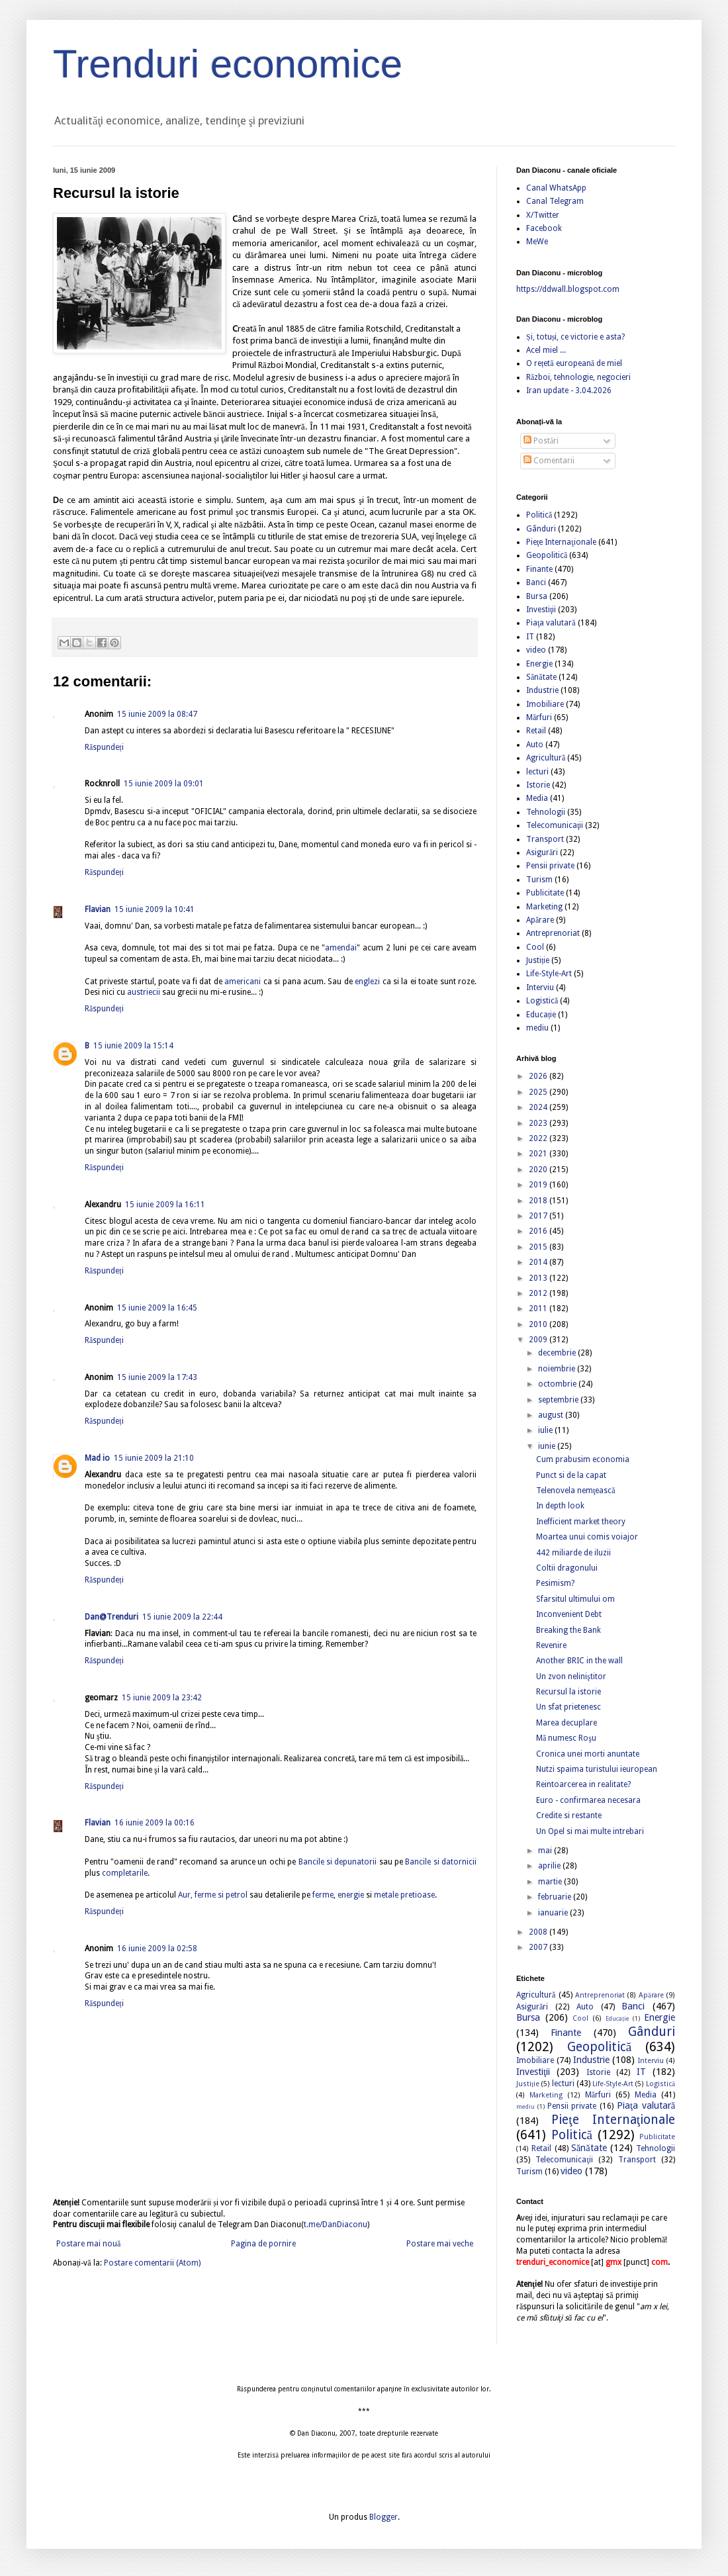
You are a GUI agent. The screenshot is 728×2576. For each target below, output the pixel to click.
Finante (539, 569)
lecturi (537, 771)
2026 (539, 1076)
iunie (547, 1446)
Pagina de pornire (263, 2243)
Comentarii (548, 460)
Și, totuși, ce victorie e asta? (575, 337)
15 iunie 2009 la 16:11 (165, 1204)
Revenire (551, 1645)
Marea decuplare (566, 1722)
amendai (341, 947)
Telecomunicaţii (554, 825)
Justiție (537, 960)
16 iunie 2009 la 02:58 (157, 1948)
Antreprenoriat (553, 933)
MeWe (537, 241)
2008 (539, 1932)
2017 (539, 1215)
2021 (539, 1153)
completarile (125, 1873)
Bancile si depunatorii (337, 1861)
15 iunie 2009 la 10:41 (154, 909)
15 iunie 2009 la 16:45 (157, 1307)
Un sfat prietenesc (568, 1707)
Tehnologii (545, 812)
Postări (541, 440)
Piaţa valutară (551, 622)
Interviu (540, 987)
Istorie (538, 785)
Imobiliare (545, 704)
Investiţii (541, 609)
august (551, 1415)
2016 (539, 1231)
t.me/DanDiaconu (335, 2224)
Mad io (97, 1458)
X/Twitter (542, 215)
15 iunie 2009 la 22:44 (182, 1617)
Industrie (542, 690)
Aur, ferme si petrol (213, 1895)
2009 (539, 1339)
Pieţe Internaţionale (561, 542)
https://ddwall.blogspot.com (567, 289)
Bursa (536, 596)
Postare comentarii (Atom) (152, 2263)
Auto (534, 744)
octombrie (558, 1384)
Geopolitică (546, 555)
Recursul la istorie (568, 1691)
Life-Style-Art (549, 973)
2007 (539, 1947)
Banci (536, 582)
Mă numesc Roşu (566, 1738)
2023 (539, 1123)
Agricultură (545, 757)
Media (537, 798)
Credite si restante (569, 1815)
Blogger (383, 2517)
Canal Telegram (555, 201)
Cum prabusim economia (582, 1459)
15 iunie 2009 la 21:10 (154, 1458)
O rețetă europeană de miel (574, 363)
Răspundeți (104, 747)
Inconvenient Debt (569, 1614)
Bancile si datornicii (441, 1861)
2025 (539, 1092)
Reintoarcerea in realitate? (583, 1784)
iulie (546, 1430)
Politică (539, 515)
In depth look (560, 1505)
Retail (536, 730)
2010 (539, 1324)
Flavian (98, 909)
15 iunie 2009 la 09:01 (164, 783)
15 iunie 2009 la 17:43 (157, 1377)
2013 (539, 1278)
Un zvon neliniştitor (571, 1676)
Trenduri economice (227, 64)
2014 (539, 1262)
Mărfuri (539, 717)
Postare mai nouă (88, 2243)
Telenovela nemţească (575, 1490)
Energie (539, 663)
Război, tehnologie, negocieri (578, 377)
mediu (537, 1028)
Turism (539, 879)
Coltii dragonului (567, 1568)
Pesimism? (555, 1583)
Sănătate (541, 677)
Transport (545, 839)
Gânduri (541, 528)
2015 (539, 1247)
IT (530, 636)
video (536, 650)
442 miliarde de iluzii (573, 1552)
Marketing (544, 906)
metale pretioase (404, 1895)
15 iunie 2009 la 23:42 (162, 1697)
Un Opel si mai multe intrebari (590, 1831)
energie (351, 1895)
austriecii (143, 992)
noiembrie (557, 1368)
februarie (555, 1897)
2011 (539, 1308)
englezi (367, 981)
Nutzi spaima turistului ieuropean (596, 1769)
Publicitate (545, 892)
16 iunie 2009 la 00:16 (154, 1822)
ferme (323, 1895)
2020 (539, 1169)
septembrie (559, 1399)
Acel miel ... (546, 350)
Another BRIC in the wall (579, 1660)
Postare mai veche (439, 2243)
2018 (539, 1200)
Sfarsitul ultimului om (575, 1599)
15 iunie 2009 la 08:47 (157, 714)
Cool (535, 947)
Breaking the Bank (568, 1630)
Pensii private (550, 865)
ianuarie (554, 1912)
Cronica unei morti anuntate (587, 1754)
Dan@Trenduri (111, 1617)
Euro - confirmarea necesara (588, 1800)
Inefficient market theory (580, 1521)
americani (242, 981)
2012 (539, 1293)
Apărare (540, 920)
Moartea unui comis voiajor (587, 1536)
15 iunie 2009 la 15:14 (133, 1045)
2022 (539, 1138)
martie (551, 1881)
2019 (539, 1184)
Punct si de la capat (571, 1475)
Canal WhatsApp (556, 188)
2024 (539, 1107)
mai (546, 1850)
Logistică (542, 1000)
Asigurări (542, 852)
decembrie (558, 1352)
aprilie (550, 1865)
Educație (541, 1014)
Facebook (544, 228)
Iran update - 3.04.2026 (569, 390)
